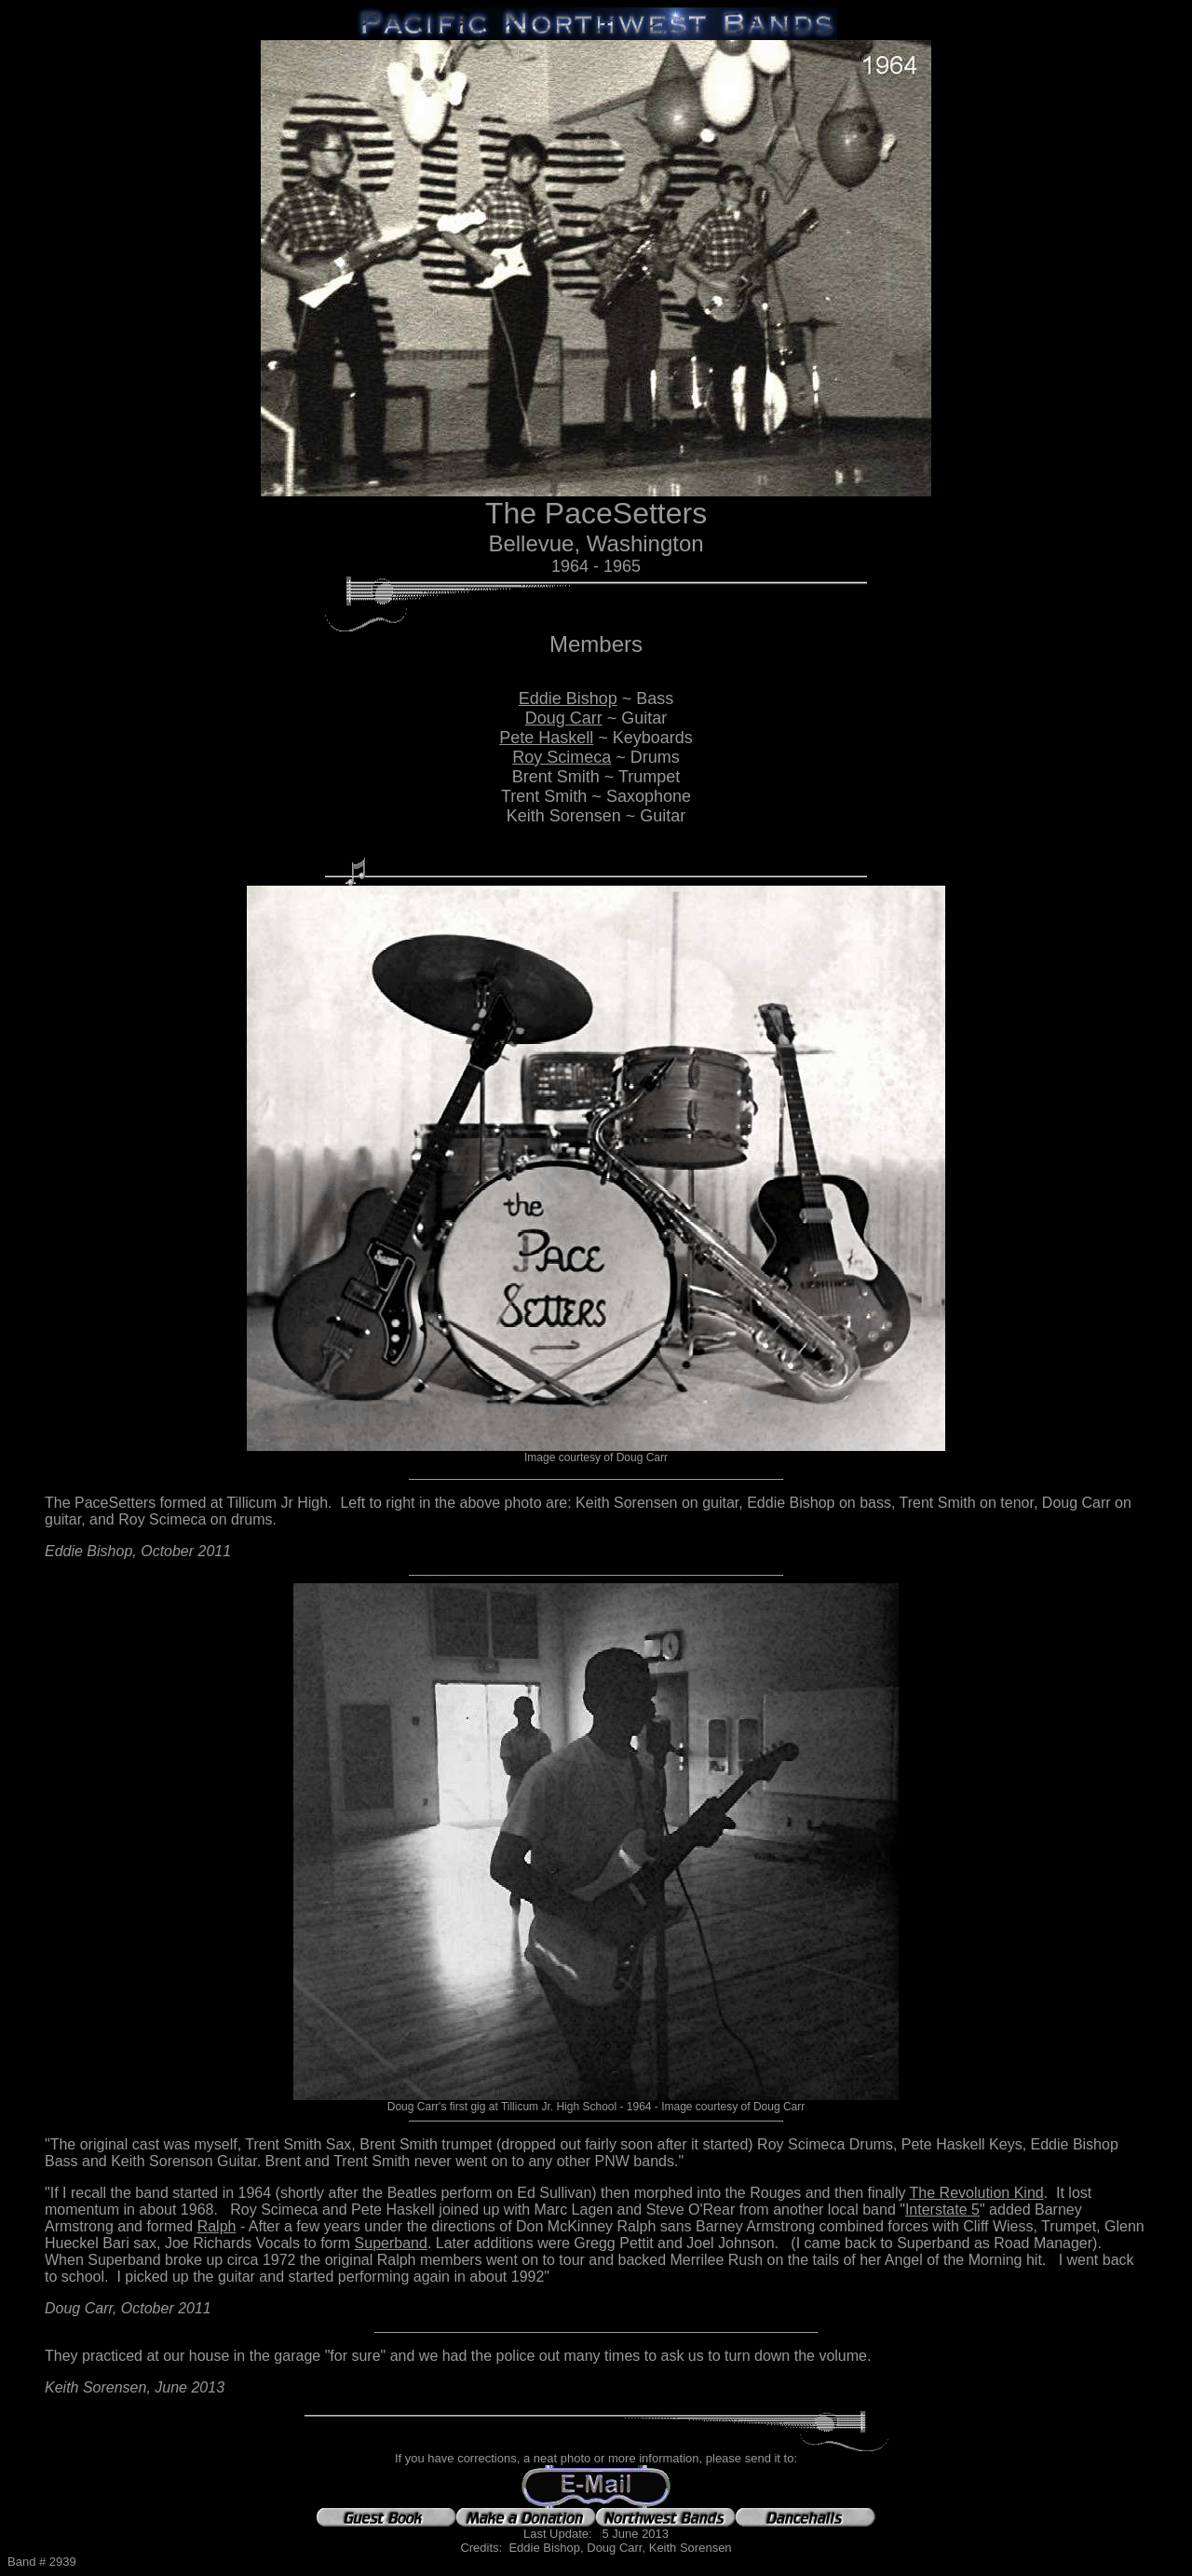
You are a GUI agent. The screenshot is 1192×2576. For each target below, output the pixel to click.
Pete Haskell (546, 737)
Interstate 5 (942, 2209)
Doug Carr (564, 718)
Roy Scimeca (561, 757)
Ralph (217, 2226)
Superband (391, 2243)
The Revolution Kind (977, 2193)
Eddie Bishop (568, 698)
